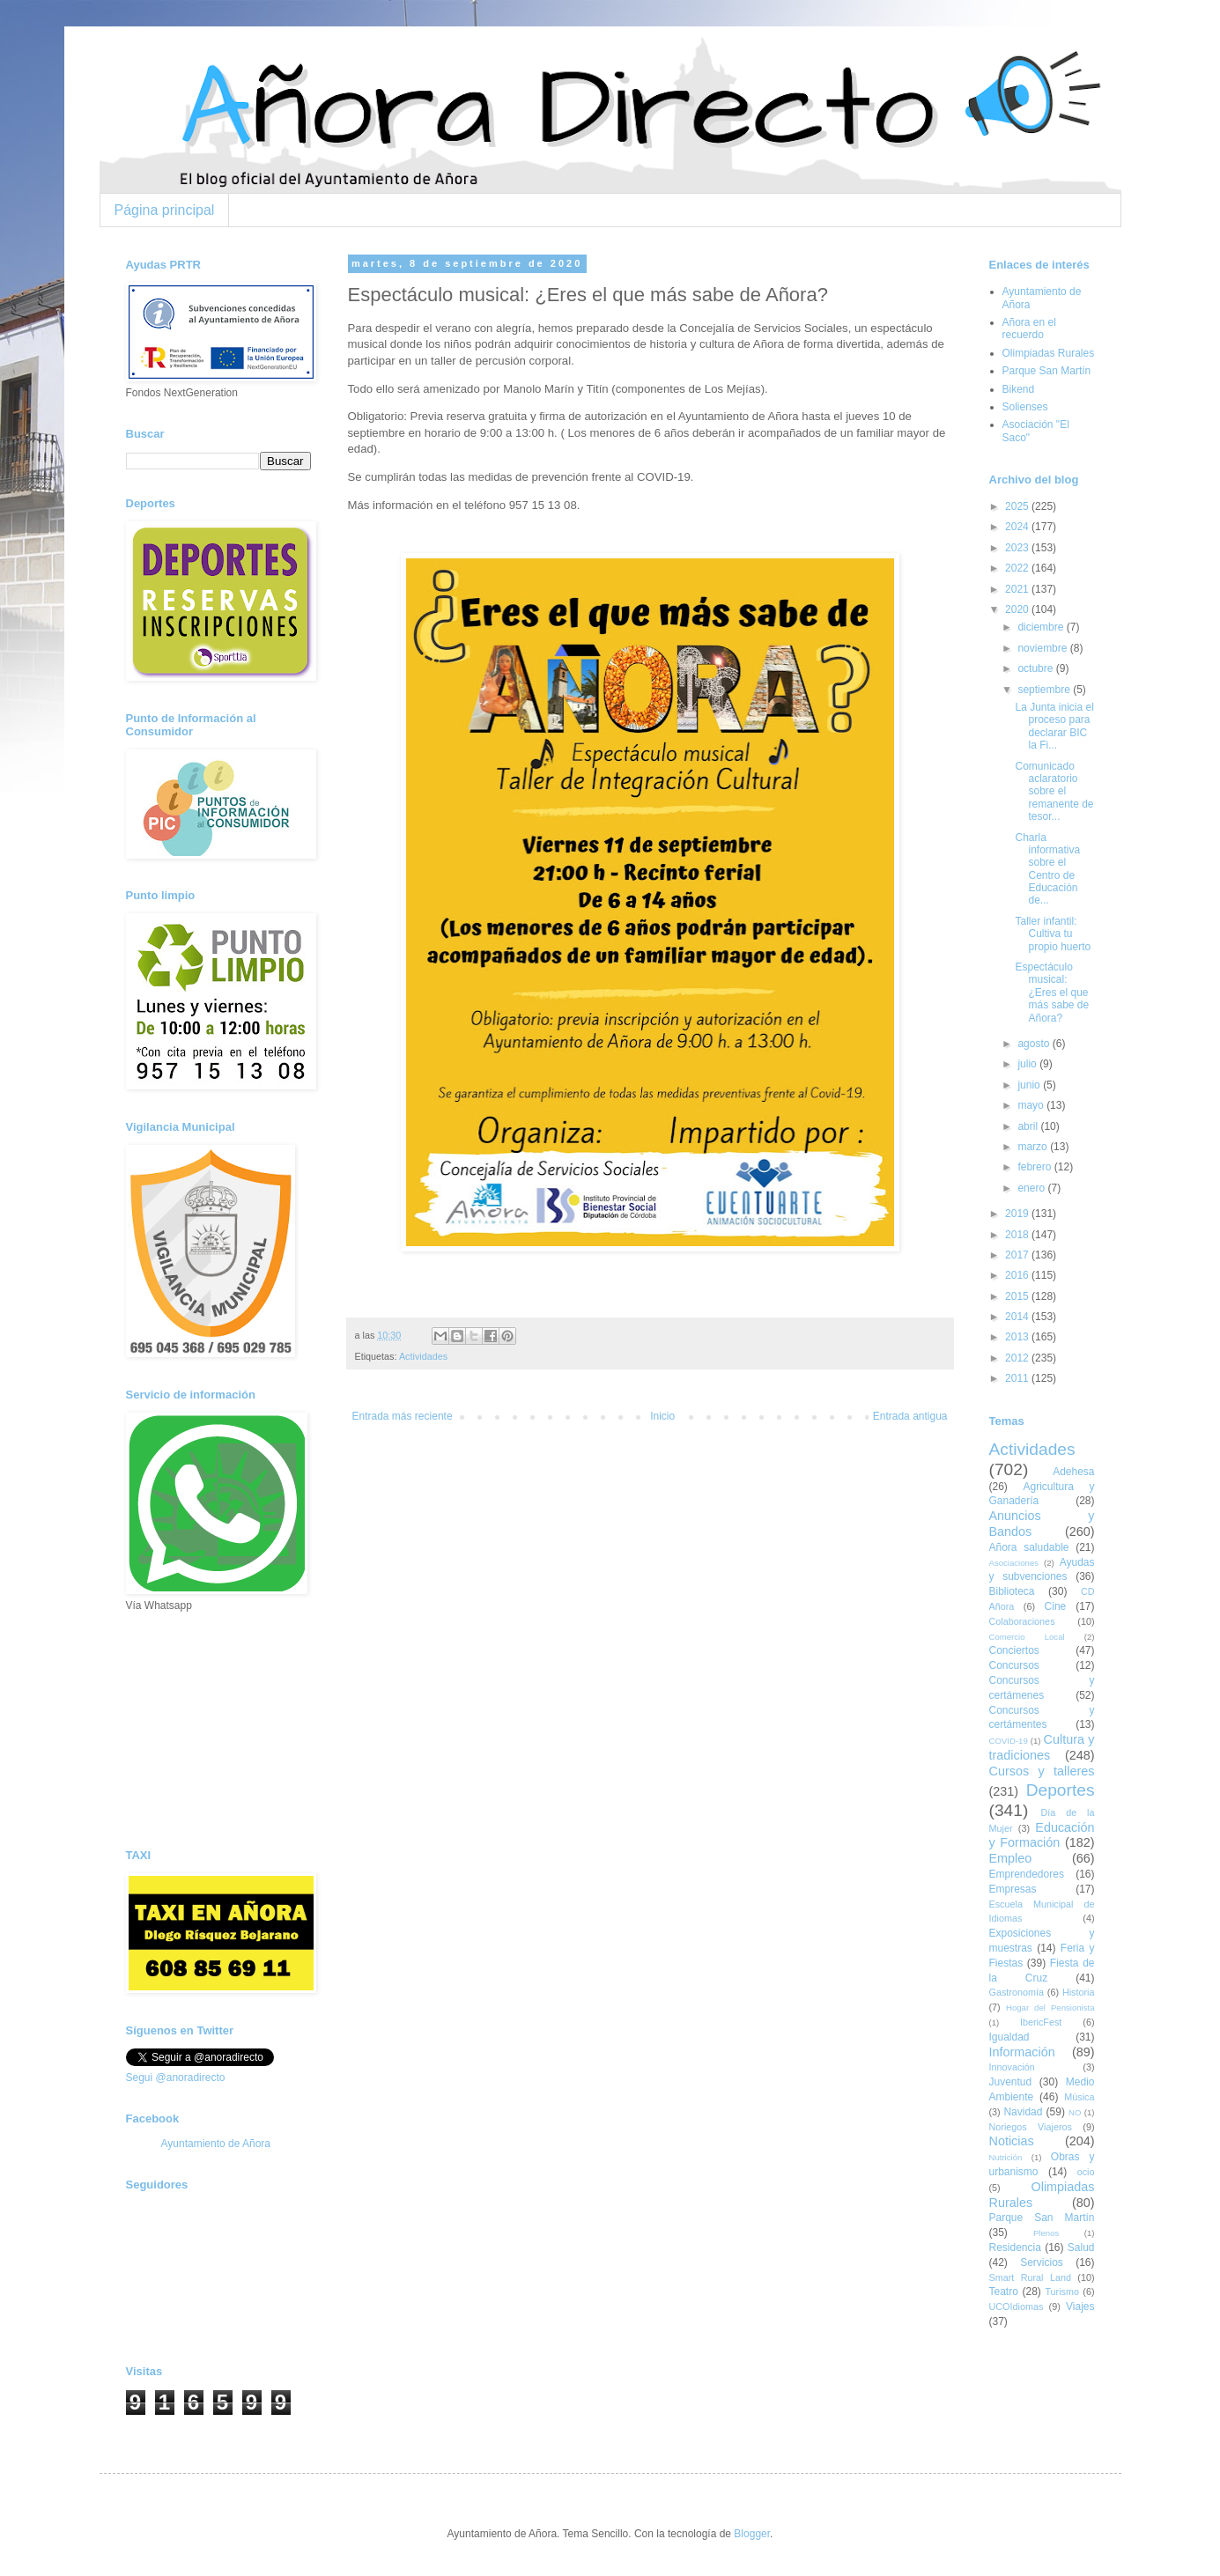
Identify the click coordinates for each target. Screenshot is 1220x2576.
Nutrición (1006, 2157)
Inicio (662, 1416)
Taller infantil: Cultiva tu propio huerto (1053, 934)
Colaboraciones (1022, 1621)
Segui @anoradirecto (176, 2077)
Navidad (1022, 2112)
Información (1022, 2052)
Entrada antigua (910, 1416)
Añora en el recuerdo (1029, 328)
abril (1028, 1126)
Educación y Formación (1042, 1835)
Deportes (1060, 1790)
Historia (1078, 1992)
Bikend (1018, 389)
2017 (1018, 1255)
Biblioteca (1012, 1591)
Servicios (1041, 2262)
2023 (1018, 548)
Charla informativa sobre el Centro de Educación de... (1047, 869)
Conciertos (1014, 1650)
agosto (1034, 1043)
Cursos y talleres (1042, 1771)
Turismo (1062, 2291)
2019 (1018, 1213)
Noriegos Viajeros (1030, 2127)
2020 (1018, 609)
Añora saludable (1029, 1547)
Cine (1056, 1606)
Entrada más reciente (402, 1416)
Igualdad (1009, 2037)
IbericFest (1040, 2022)
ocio (1086, 2171)
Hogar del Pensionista (1050, 2007)
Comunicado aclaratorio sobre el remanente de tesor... (1054, 791)
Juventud (1010, 2082)
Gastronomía (1016, 1992)
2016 (1018, 1275)
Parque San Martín (1046, 371)
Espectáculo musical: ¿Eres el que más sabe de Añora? (1052, 992)
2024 (1018, 526)
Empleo (1010, 1858)
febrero (1035, 1167)
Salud (1081, 2247)
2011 (1018, 1378)
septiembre (1045, 689)
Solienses (1025, 407)
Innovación (1012, 2067)
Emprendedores (1026, 1874)
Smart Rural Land (1030, 2277)
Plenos (1046, 2233)
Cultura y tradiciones (1042, 1747)
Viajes (1080, 2306)
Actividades (423, 1356)
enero (1032, 1188)
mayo (1031, 1105)
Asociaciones (1014, 1563)
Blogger (752, 2534)
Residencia (1015, 2247)
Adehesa (1073, 1471)
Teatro (1003, 2291)
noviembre (1043, 648)
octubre (1036, 668)
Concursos (1014, 1665)
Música (1079, 2097)
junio (1030, 1085)
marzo (1033, 1146)
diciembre (1041, 627)
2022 (1018, 568)
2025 (1018, 506)
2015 (1018, 1296)
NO (1074, 2112)
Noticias (1011, 2141)
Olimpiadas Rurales (1048, 353)
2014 (1018, 1316)
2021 (1018, 589)
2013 (1018, 1337)
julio (1028, 1064)
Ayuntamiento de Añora (216, 2143)
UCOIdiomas (1016, 2306)
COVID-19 (1008, 1741)
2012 (1018, 1358)
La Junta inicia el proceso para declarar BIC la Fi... (1054, 726)
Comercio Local (1027, 1637)
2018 (1018, 1235)
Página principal (165, 210)
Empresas (1013, 1889)
